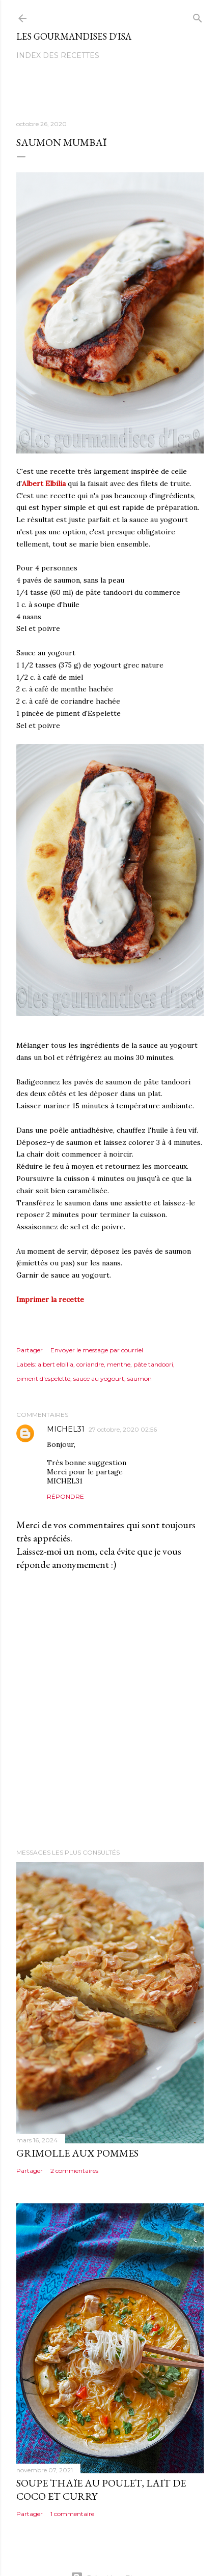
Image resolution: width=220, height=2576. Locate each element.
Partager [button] (29, 1350)
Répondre (65, 1496)
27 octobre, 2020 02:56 (123, 1429)
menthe (118, 1364)
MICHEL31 (66, 1429)
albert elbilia (55, 1364)
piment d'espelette (43, 1378)
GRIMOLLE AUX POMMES (77, 2153)
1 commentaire (72, 2514)
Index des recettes (57, 55)
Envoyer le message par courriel (96, 1350)
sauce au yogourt (98, 1378)
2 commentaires (74, 2170)
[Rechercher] (197, 16)
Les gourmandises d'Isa (73, 36)
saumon (139, 1378)
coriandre (90, 1364)
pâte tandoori (153, 1364)
